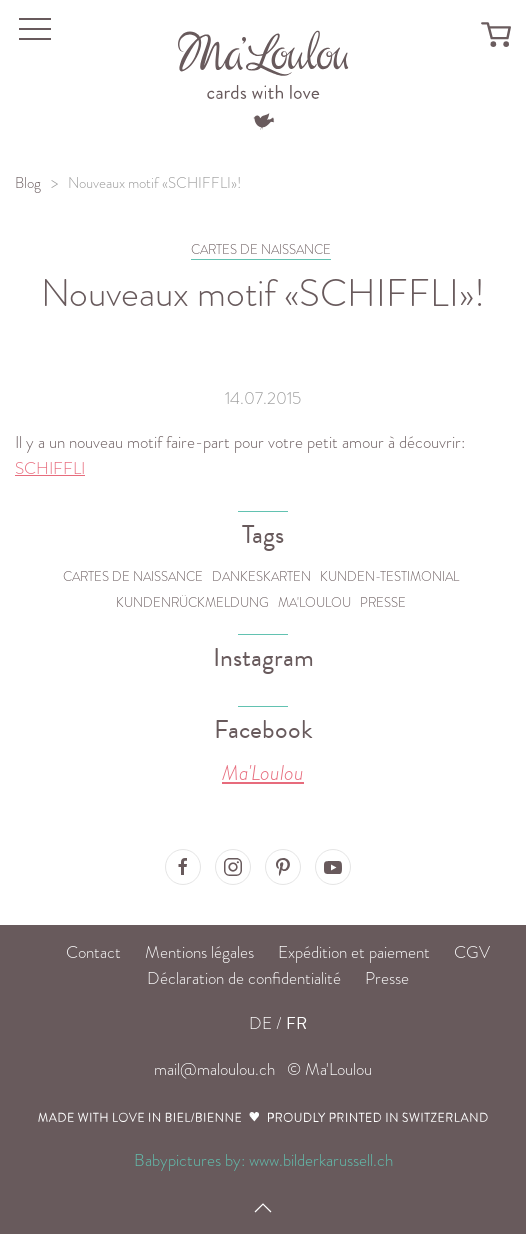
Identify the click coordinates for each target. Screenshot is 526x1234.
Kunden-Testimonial (389, 576)
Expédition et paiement (354, 952)
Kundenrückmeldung (192, 602)
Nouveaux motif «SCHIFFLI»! (154, 183)
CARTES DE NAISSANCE (261, 249)
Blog (28, 183)
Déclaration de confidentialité (244, 978)
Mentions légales (199, 952)
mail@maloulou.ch (214, 1069)
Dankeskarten (261, 576)
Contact (93, 952)
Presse (383, 602)
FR (296, 1023)
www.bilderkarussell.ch (321, 1160)
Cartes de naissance (133, 576)
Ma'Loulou (314, 602)
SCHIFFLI (50, 468)
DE (260, 1023)
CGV (472, 952)
